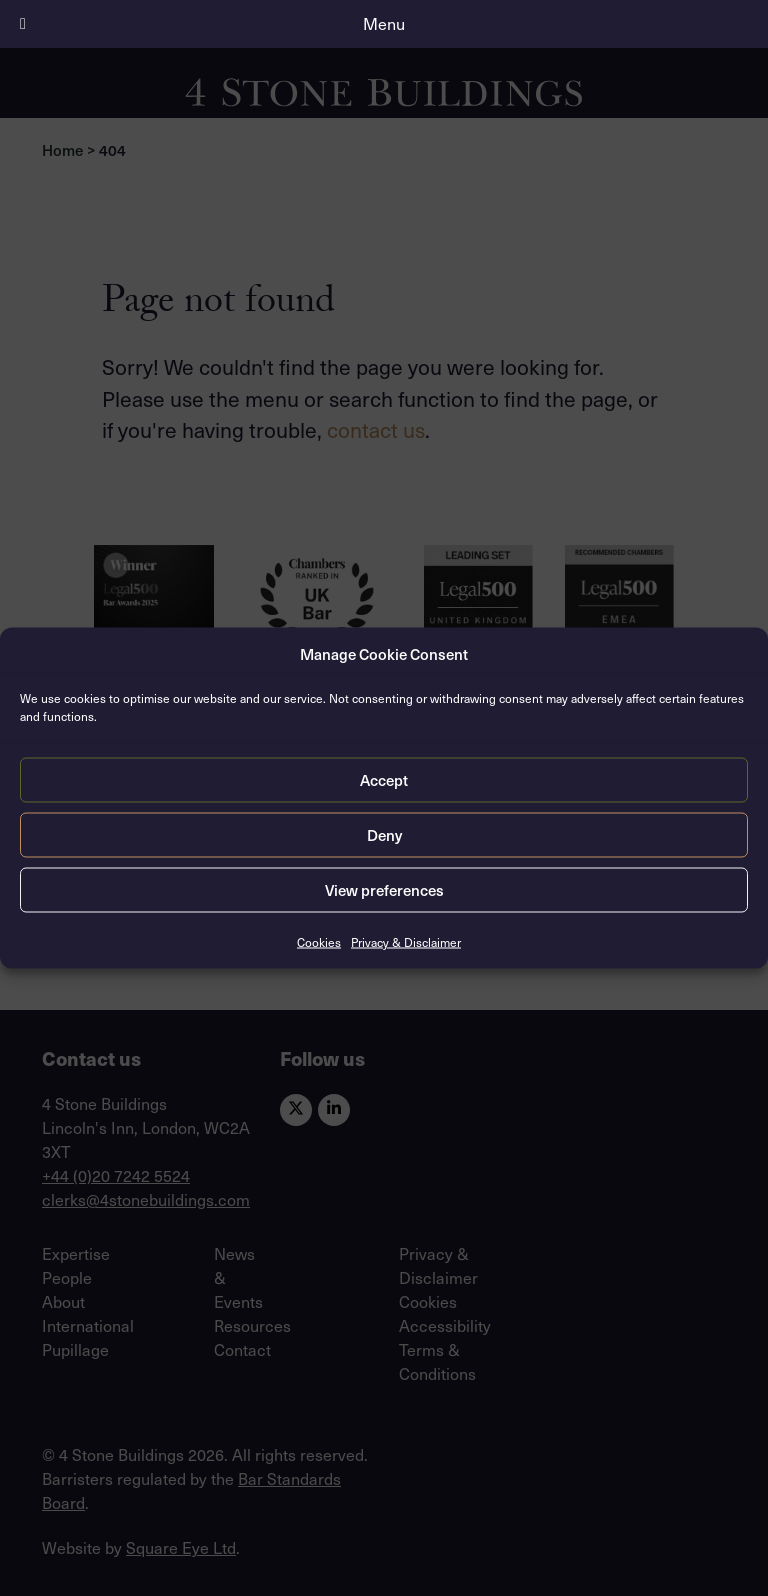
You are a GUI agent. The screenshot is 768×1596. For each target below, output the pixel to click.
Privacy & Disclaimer (406, 941)
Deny (384, 835)
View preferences (384, 890)
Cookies (319, 941)
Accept (384, 780)
